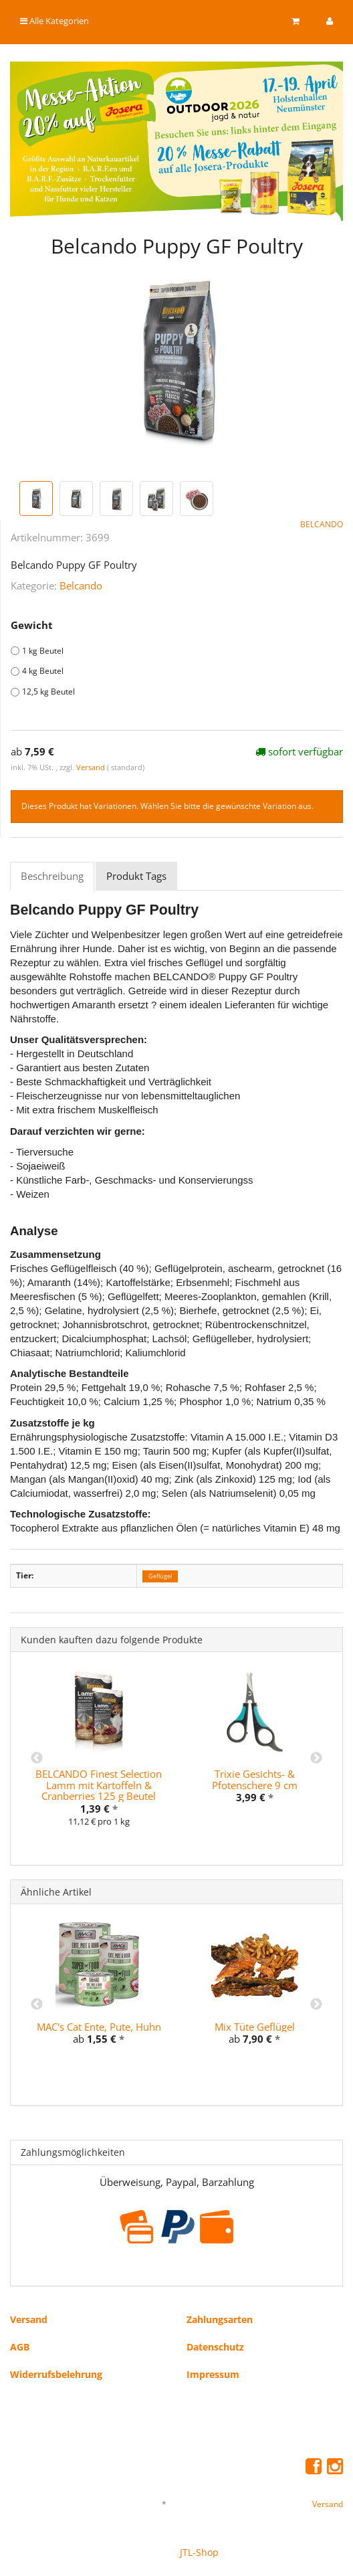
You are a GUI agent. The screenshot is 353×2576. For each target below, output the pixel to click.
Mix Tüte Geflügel (255, 2026)
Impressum (213, 2374)
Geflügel (160, 1576)
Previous (37, 1758)
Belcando (81, 585)
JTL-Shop (199, 2552)
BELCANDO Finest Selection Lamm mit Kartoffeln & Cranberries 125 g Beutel (98, 1785)
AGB (19, 2346)
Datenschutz (215, 2346)
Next (316, 1758)
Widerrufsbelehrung (56, 2374)
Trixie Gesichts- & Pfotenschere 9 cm (255, 1779)
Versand (91, 767)
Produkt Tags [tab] (136, 876)
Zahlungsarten (220, 2319)
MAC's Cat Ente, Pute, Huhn (99, 2026)
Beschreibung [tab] (52, 876)
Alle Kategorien (54, 21)
